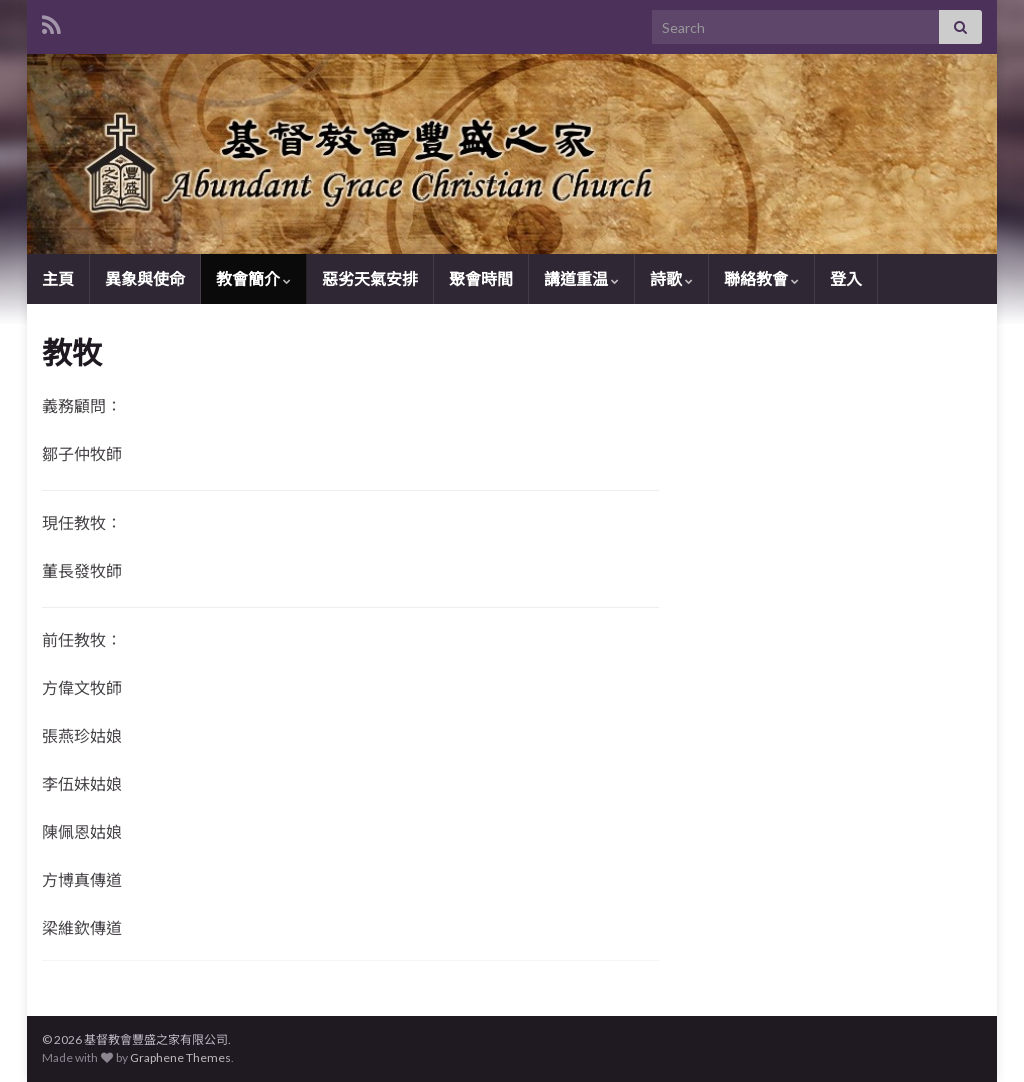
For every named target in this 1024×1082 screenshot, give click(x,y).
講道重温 (581, 278)
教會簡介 (253, 278)
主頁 (58, 278)
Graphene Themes (180, 1057)
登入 (846, 278)
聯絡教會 (761, 278)
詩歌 (671, 278)
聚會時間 (481, 278)
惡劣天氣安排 (370, 278)
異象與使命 (145, 278)
